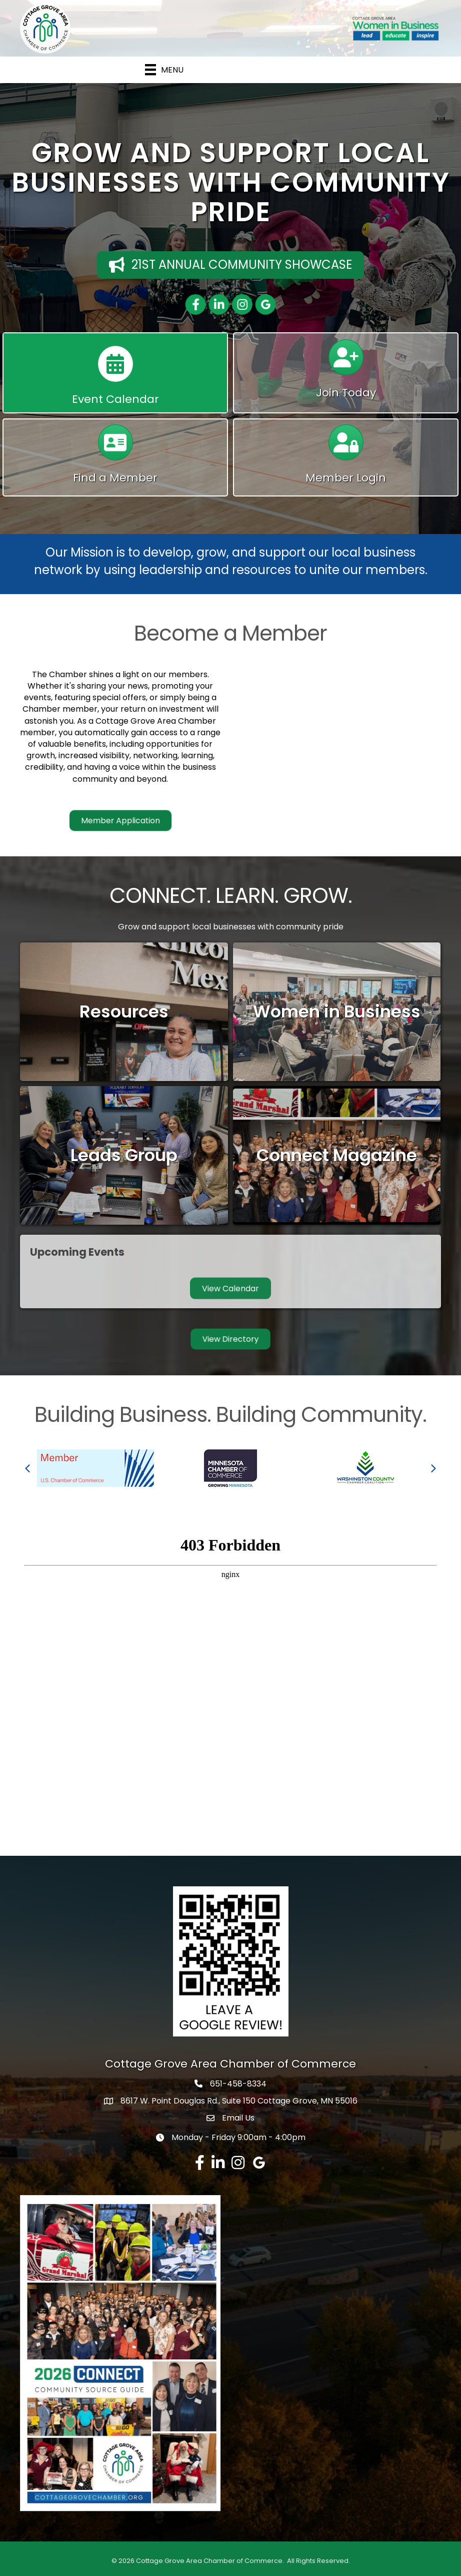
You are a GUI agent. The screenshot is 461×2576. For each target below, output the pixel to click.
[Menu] (164, 69)
